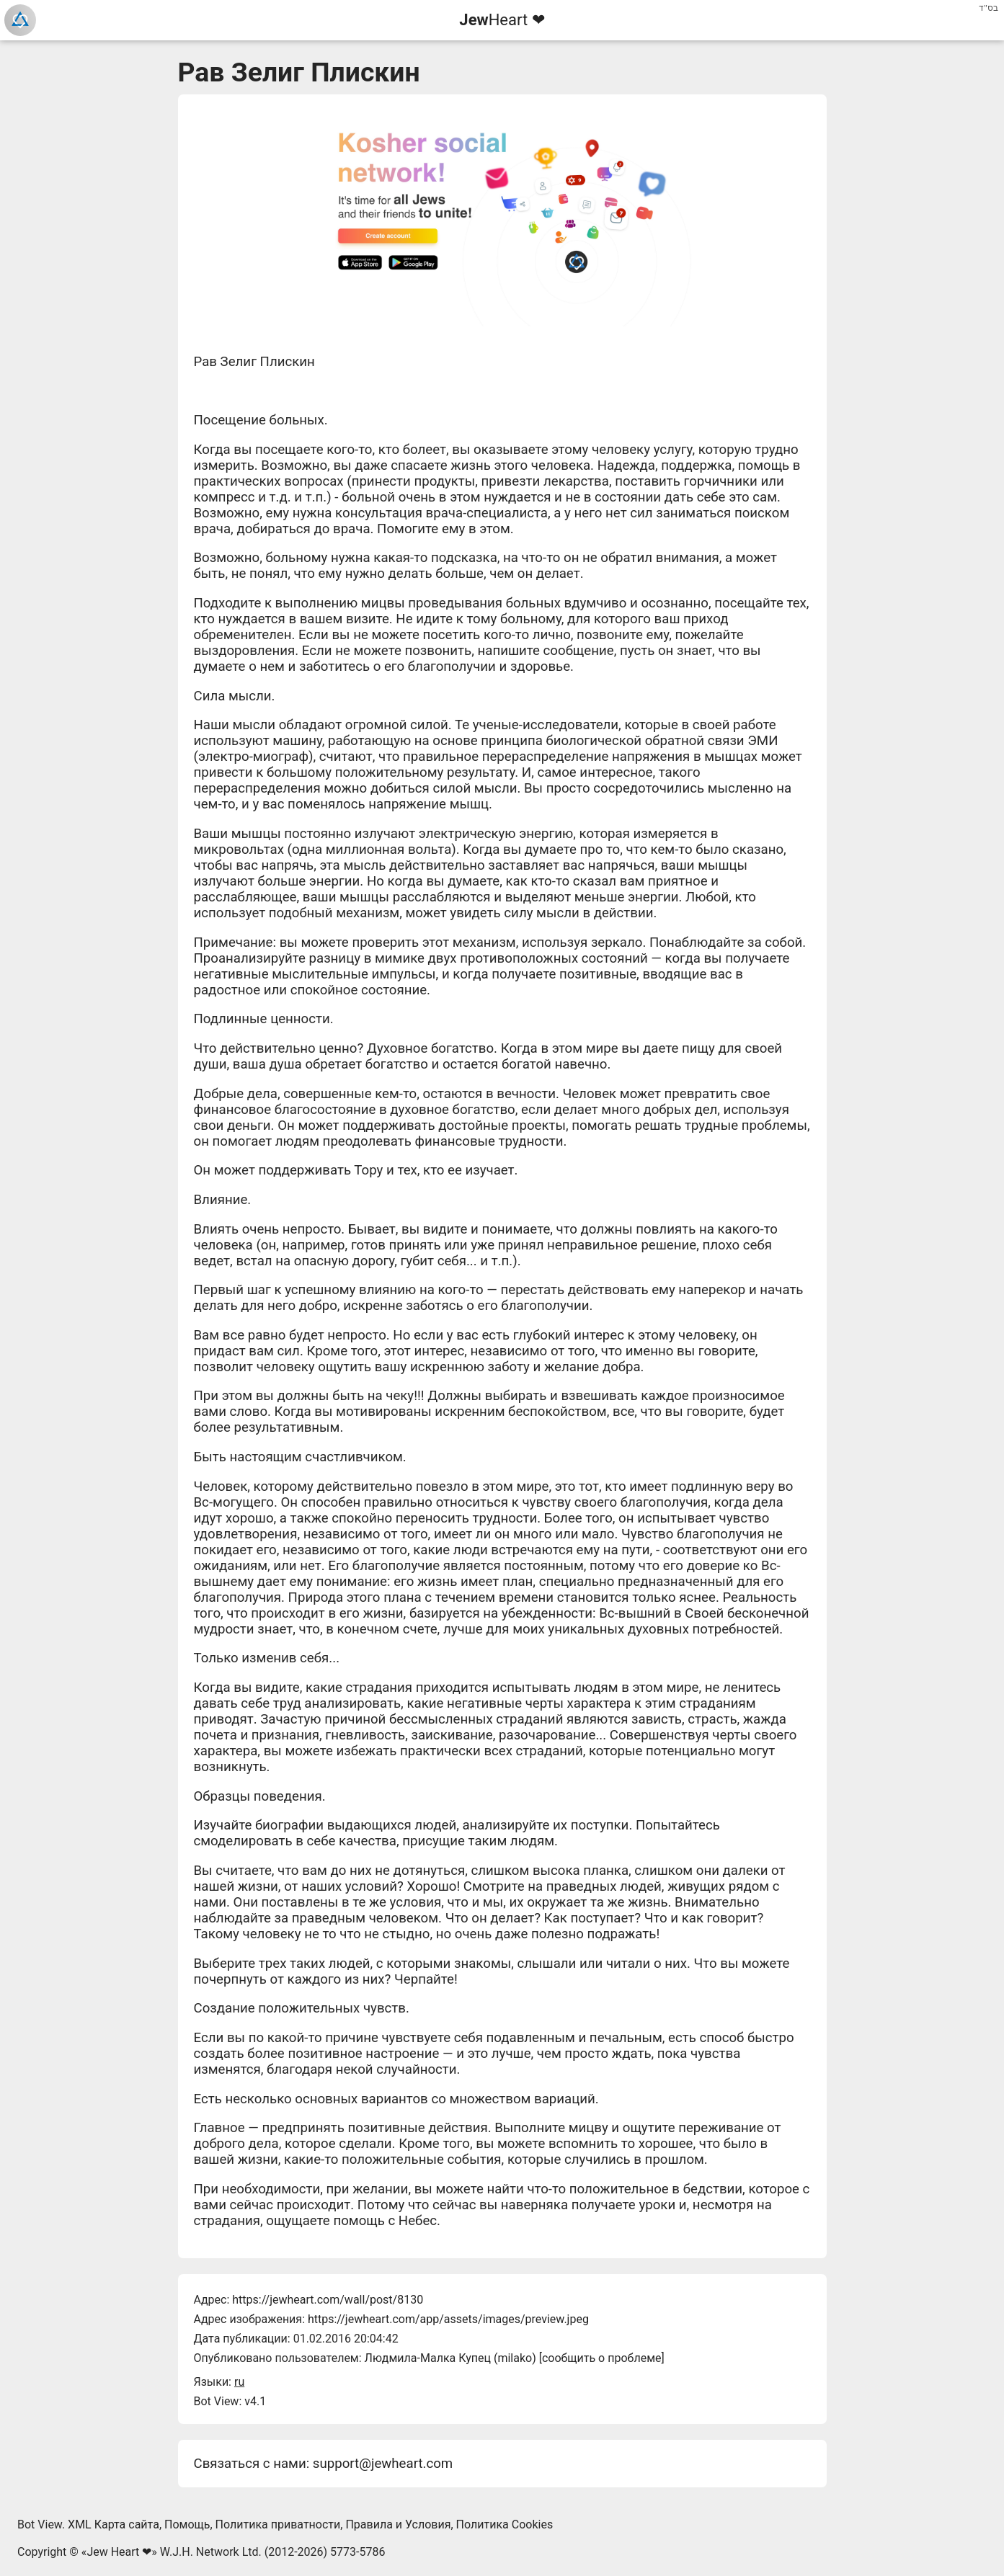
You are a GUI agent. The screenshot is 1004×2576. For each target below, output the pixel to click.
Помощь (187, 2524)
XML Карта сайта (113, 2524)
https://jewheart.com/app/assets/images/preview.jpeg (448, 2319)
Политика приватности (278, 2524)
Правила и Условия (397, 2524)
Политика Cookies (505, 2524)
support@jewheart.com (383, 2464)
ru (239, 2382)
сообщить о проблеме (602, 2358)
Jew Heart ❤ (118, 2552)
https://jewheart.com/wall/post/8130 (327, 2300)
